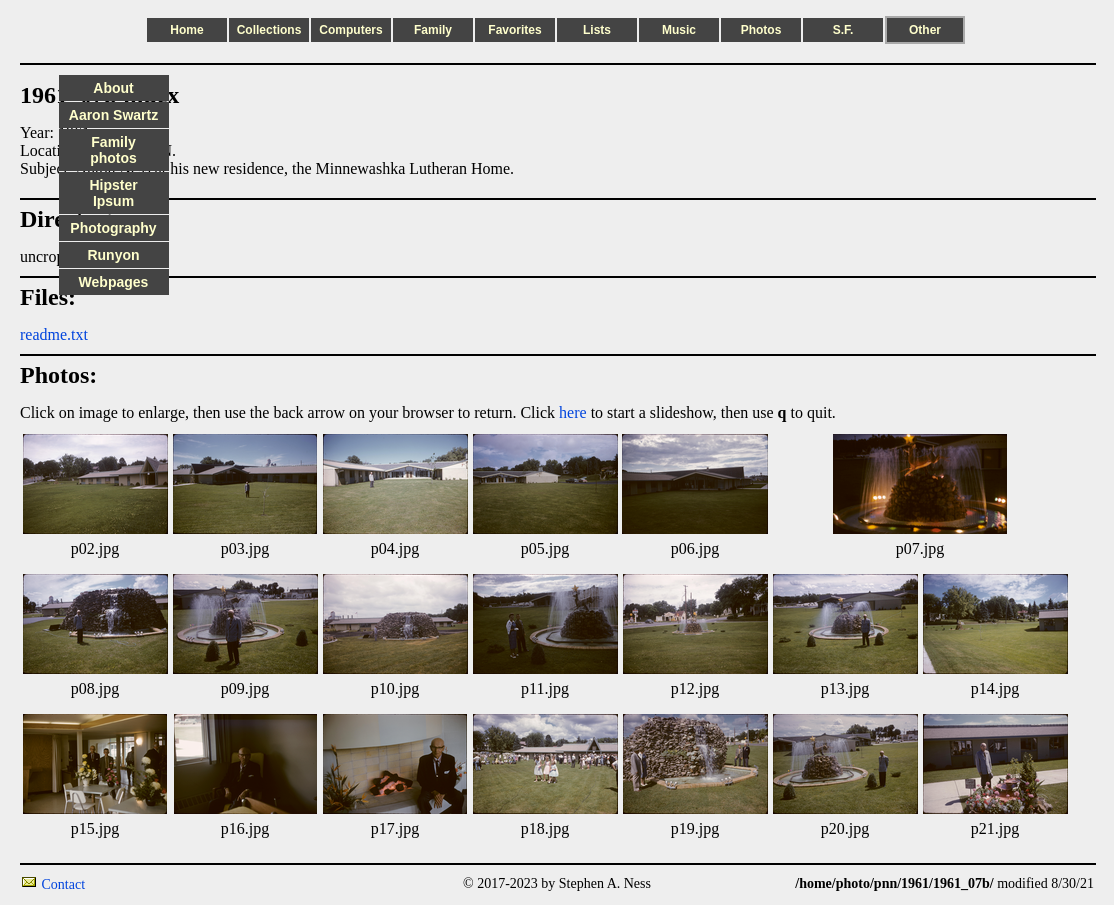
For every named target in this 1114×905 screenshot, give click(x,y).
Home (186, 30)
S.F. (843, 30)
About (113, 88)
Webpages (114, 282)
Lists (597, 30)
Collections (269, 30)
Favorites (514, 30)
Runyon (113, 255)
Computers (350, 30)
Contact (64, 884)
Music (679, 30)
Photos (761, 30)
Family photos (113, 150)
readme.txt (54, 334)
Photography (113, 228)
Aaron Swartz (113, 115)
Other (925, 30)
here (573, 412)
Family (433, 30)
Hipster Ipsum (113, 193)
